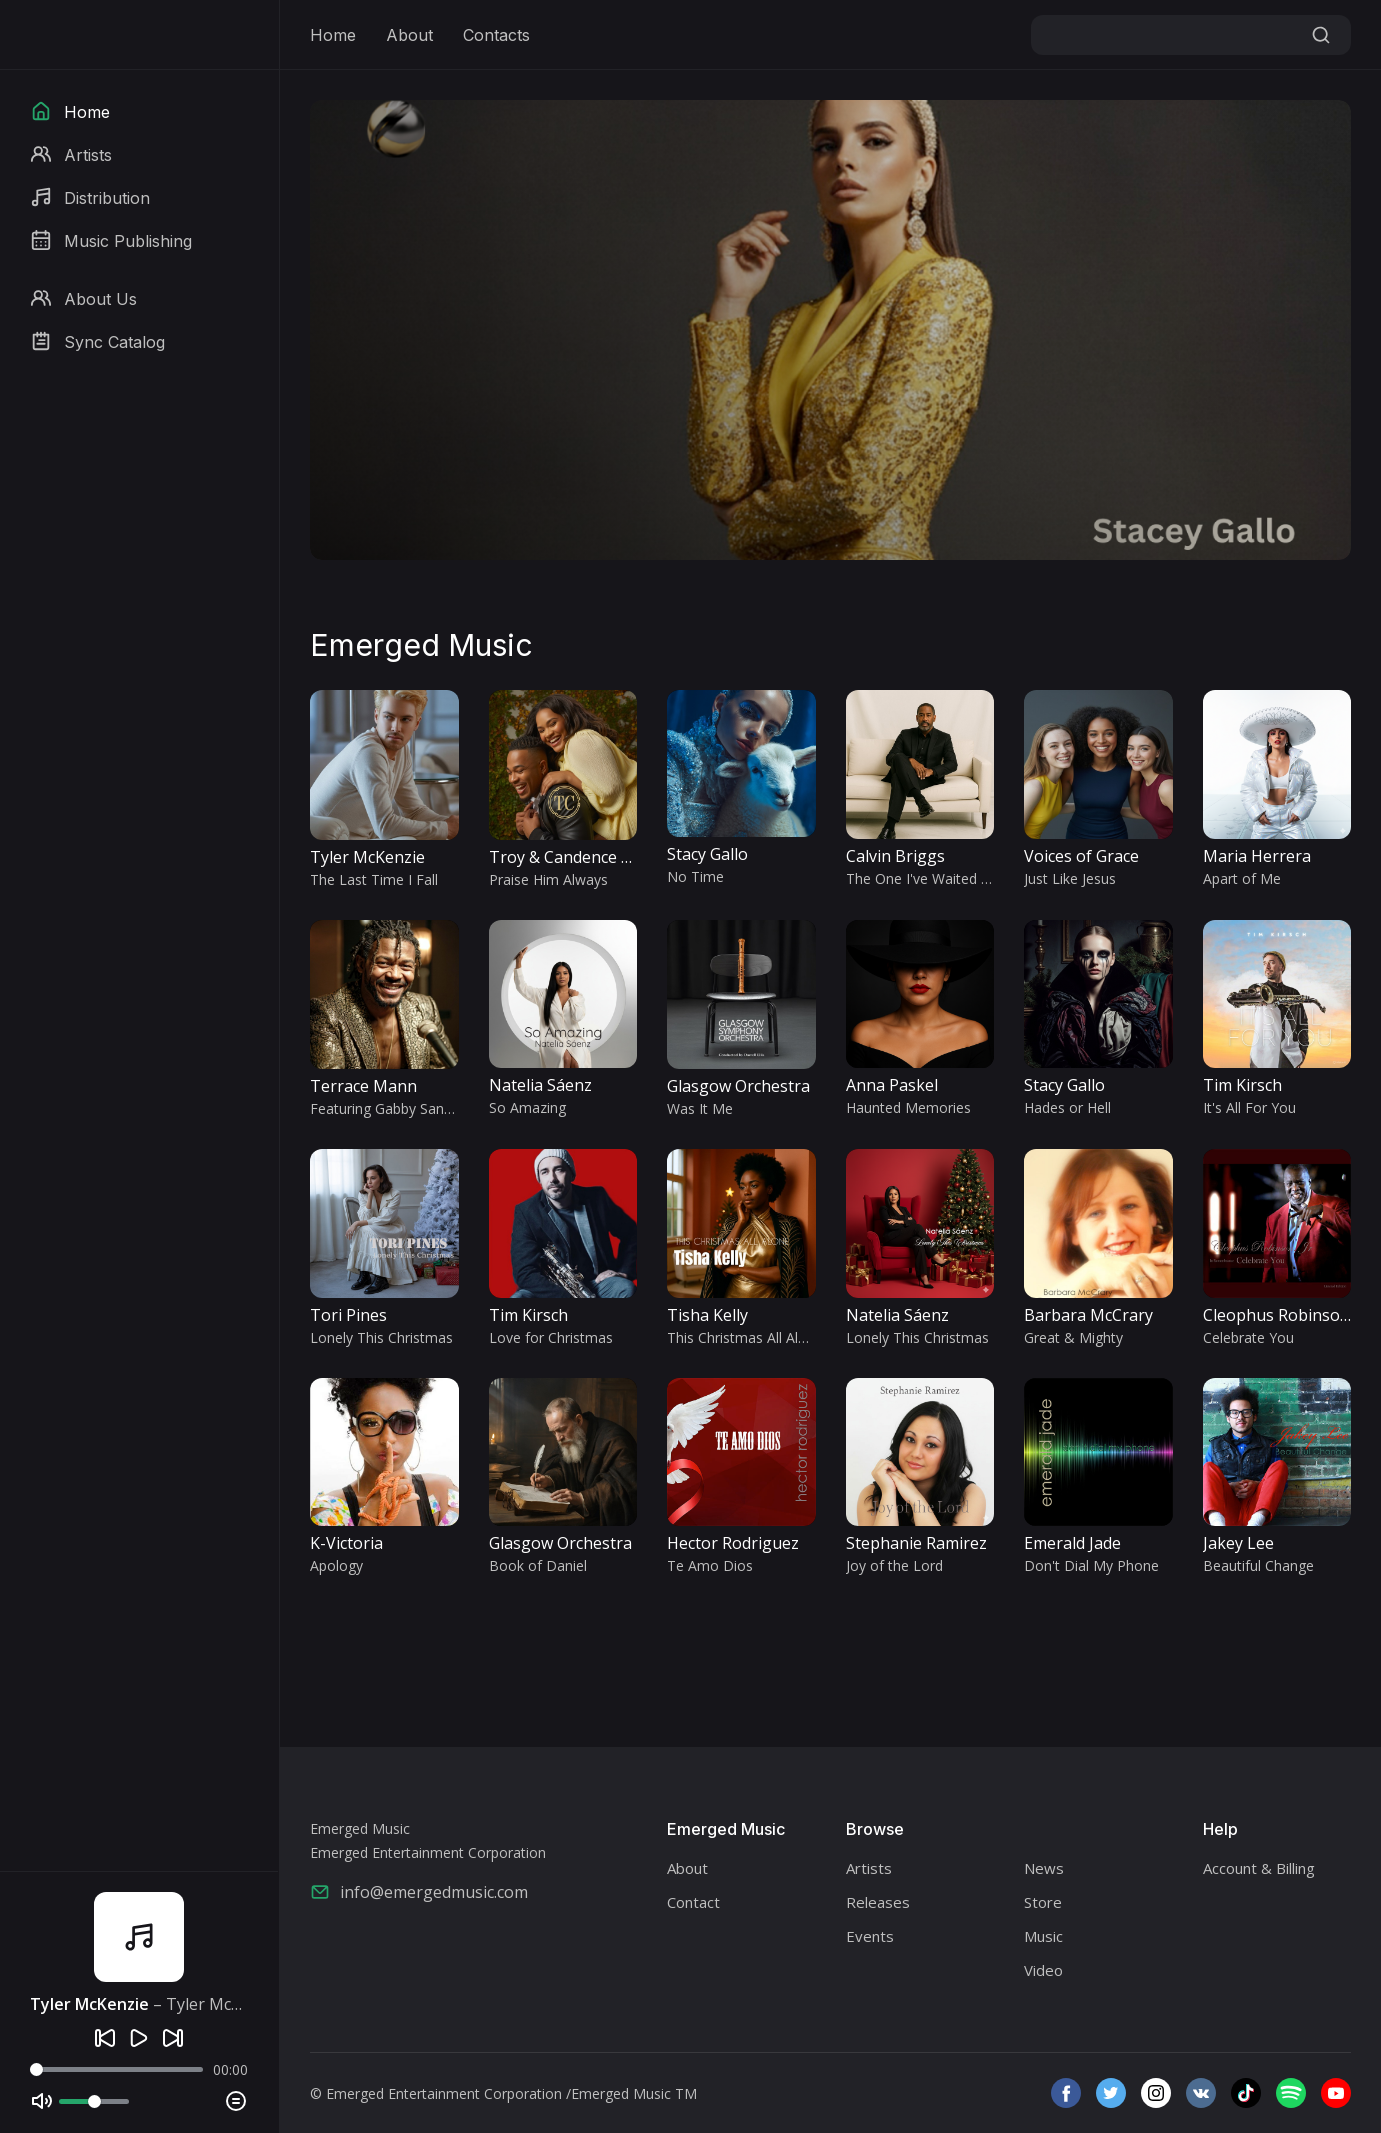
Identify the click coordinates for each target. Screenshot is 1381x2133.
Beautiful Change (1258, 1565)
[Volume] (94, 2101)
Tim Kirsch (1242, 1085)
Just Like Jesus (1070, 878)
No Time (695, 876)
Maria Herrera (1257, 856)
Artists (869, 1868)
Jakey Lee (1238, 1543)
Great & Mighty (1073, 1337)
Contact (693, 1902)
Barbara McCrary (1088, 1315)
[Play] (139, 2038)
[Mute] (42, 2101)
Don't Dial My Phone (1091, 1565)
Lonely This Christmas (381, 1337)
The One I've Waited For (924, 878)
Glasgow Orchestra (738, 1086)
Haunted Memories (908, 1107)
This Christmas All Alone (745, 1337)
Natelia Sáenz (540, 1085)
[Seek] (116, 2069)
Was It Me (700, 1108)
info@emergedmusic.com (419, 1892)
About (409, 35)
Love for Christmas (551, 1337)
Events (870, 1936)
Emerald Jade (1072, 1543)
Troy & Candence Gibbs (576, 857)
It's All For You (1249, 1107)
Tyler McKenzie (367, 857)
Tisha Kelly (707, 1315)
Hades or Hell (1067, 1107)
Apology (336, 1565)
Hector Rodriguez (733, 1543)
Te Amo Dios (710, 1565)
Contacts (496, 35)
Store (1043, 1902)
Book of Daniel (538, 1565)
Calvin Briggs (895, 856)
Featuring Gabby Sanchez (392, 1108)
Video (1043, 1970)
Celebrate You (1248, 1337)
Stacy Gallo (707, 854)
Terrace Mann (363, 1086)
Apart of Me (1242, 878)
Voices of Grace (1081, 856)
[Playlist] (236, 2101)
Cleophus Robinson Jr (1284, 1315)
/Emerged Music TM (631, 2093)
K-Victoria (346, 1543)
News (1044, 1868)
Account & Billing (1259, 1868)
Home (333, 35)
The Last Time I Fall (374, 879)
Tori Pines (348, 1315)
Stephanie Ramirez (916, 1543)
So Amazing (527, 1107)
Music (1043, 1936)
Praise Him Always (548, 879)
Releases (878, 1902)
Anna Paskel (892, 1085)
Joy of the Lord (894, 1565)
